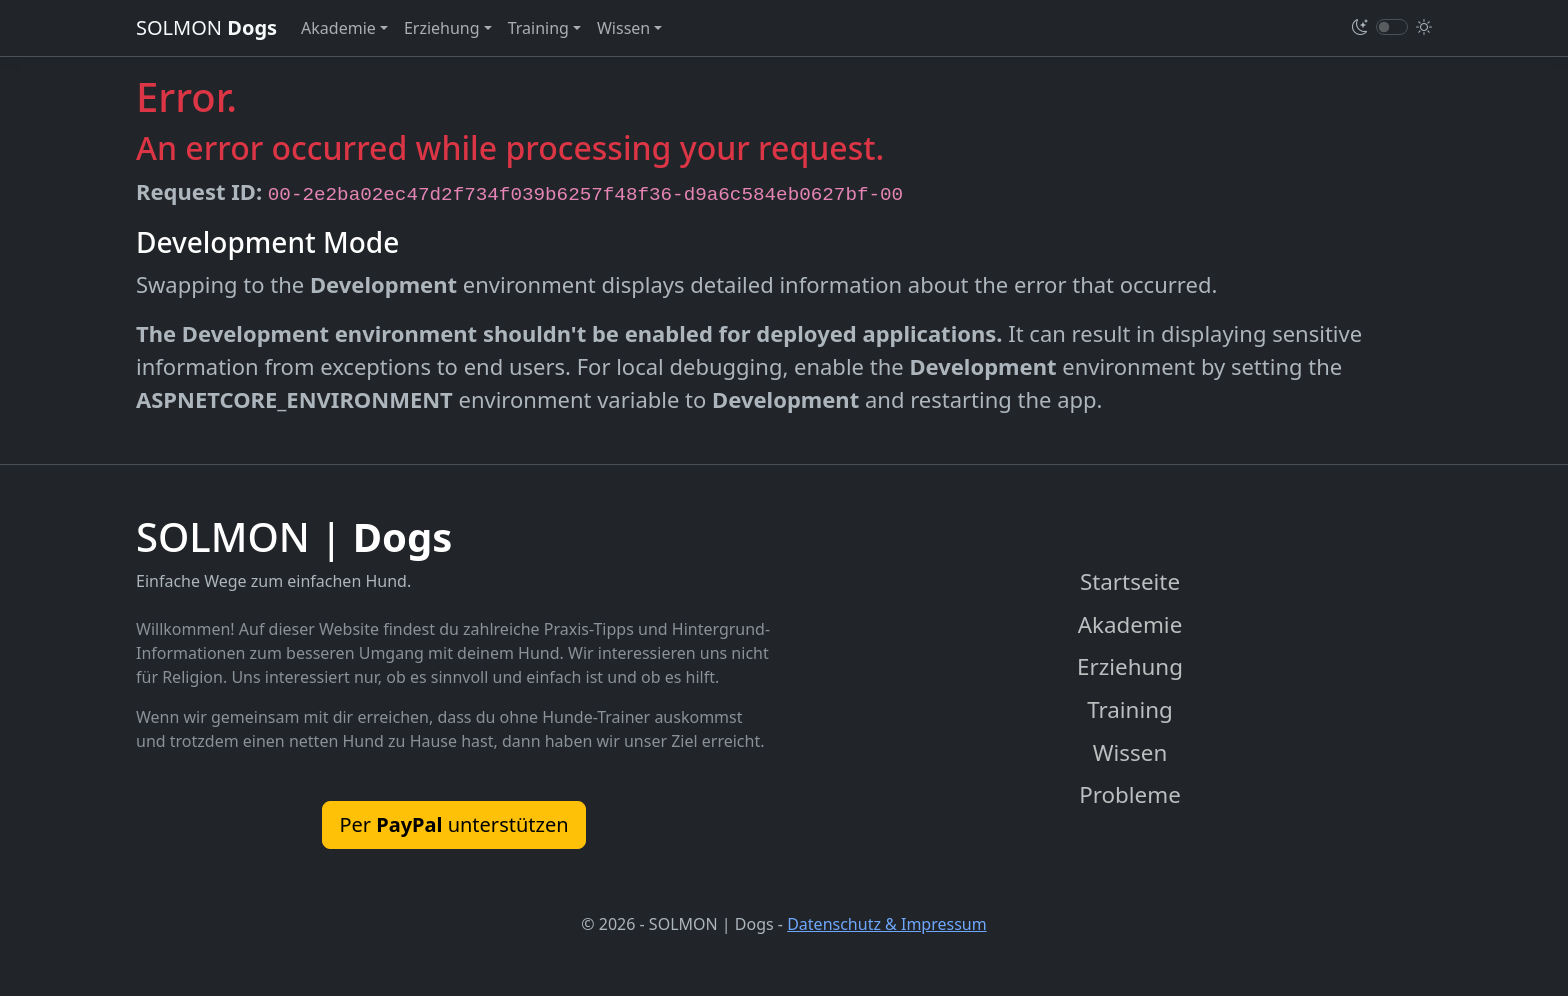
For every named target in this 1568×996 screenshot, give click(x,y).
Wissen (1130, 752)
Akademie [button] (338, 28)
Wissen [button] (623, 28)
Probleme (1130, 794)
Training (1130, 709)
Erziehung (1130, 666)
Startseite (1130, 581)
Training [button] (538, 28)
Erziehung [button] (442, 28)
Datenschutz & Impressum (887, 924)
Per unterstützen (453, 824)
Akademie (1130, 624)
